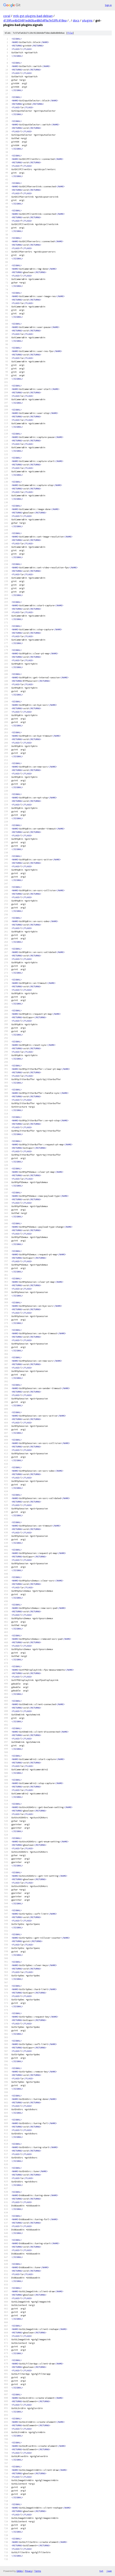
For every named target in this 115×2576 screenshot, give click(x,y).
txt (101, 2570)
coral (6, 16)
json (109, 2570)
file (70, 33)
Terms (37, 2571)
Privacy (28, 2571)
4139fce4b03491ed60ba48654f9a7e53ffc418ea (35, 20)
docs (76, 20)
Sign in (108, 5)
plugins (87, 20)
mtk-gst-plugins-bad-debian (33, 16)
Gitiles (19, 2571)
